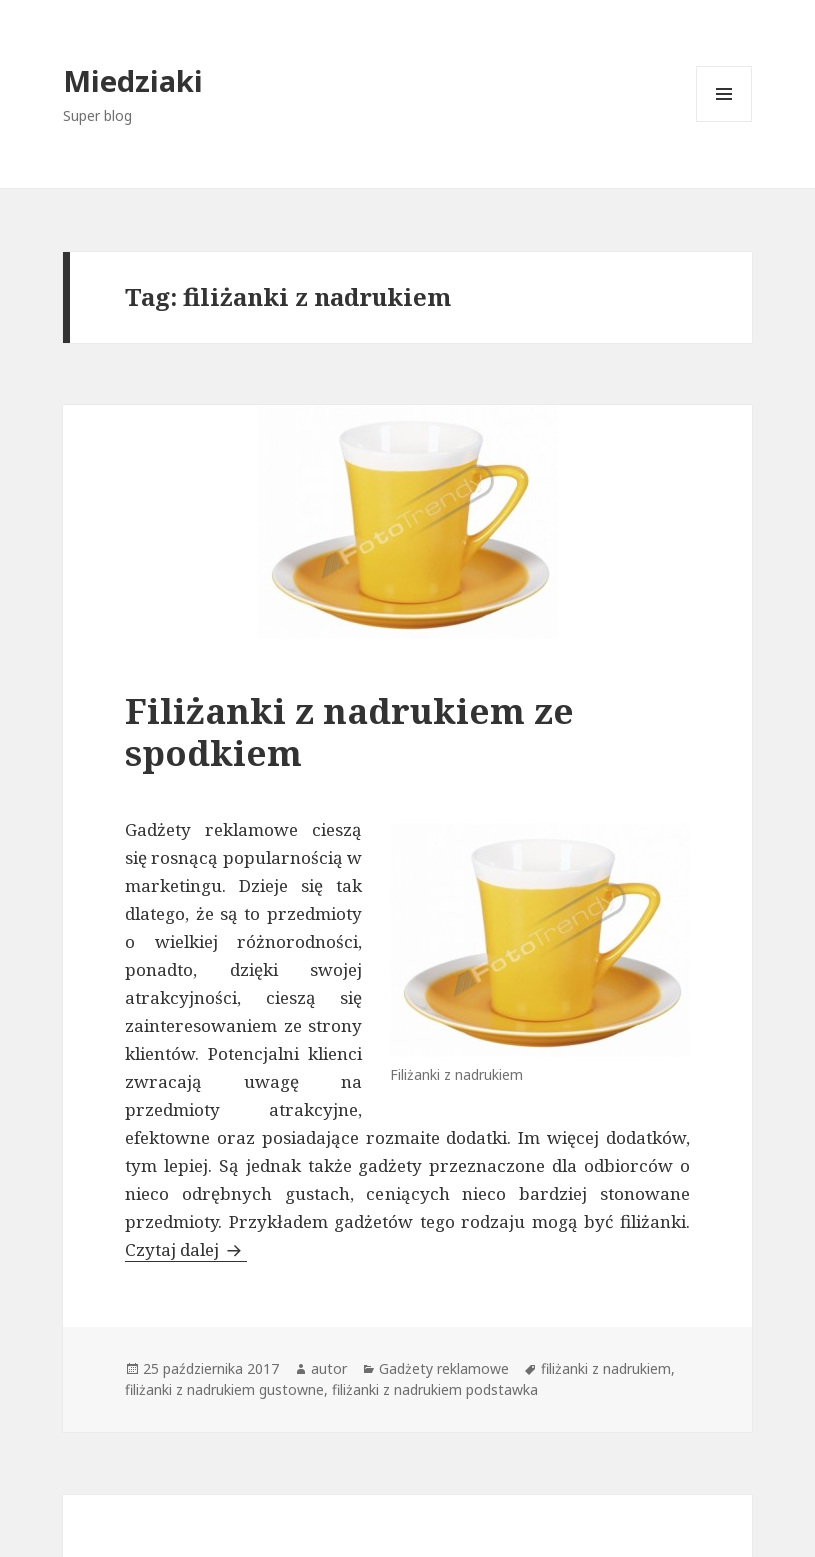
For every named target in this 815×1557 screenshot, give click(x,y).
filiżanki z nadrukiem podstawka (435, 1389)
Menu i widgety (724, 121)
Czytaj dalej (186, 1249)
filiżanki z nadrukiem (606, 1368)
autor (329, 1368)
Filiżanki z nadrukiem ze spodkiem (349, 731)
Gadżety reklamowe (444, 1368)
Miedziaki (133, 80)
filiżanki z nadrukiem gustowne (224, 1389)
